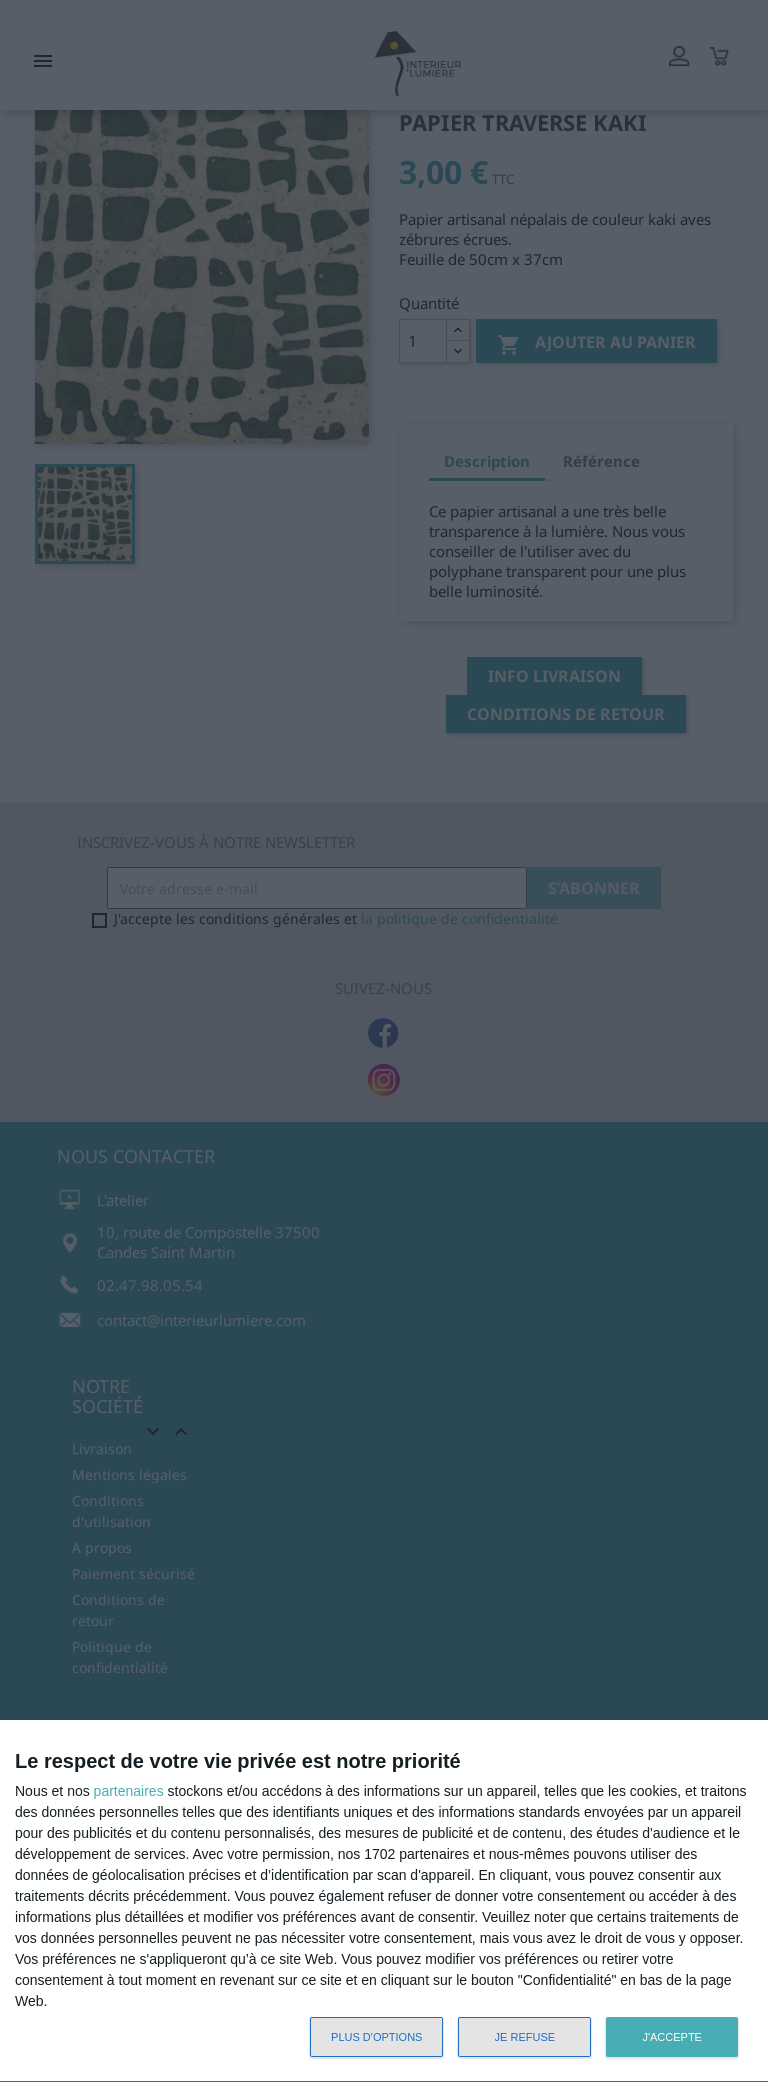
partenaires (129, 1791)
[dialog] (384, 1901)
